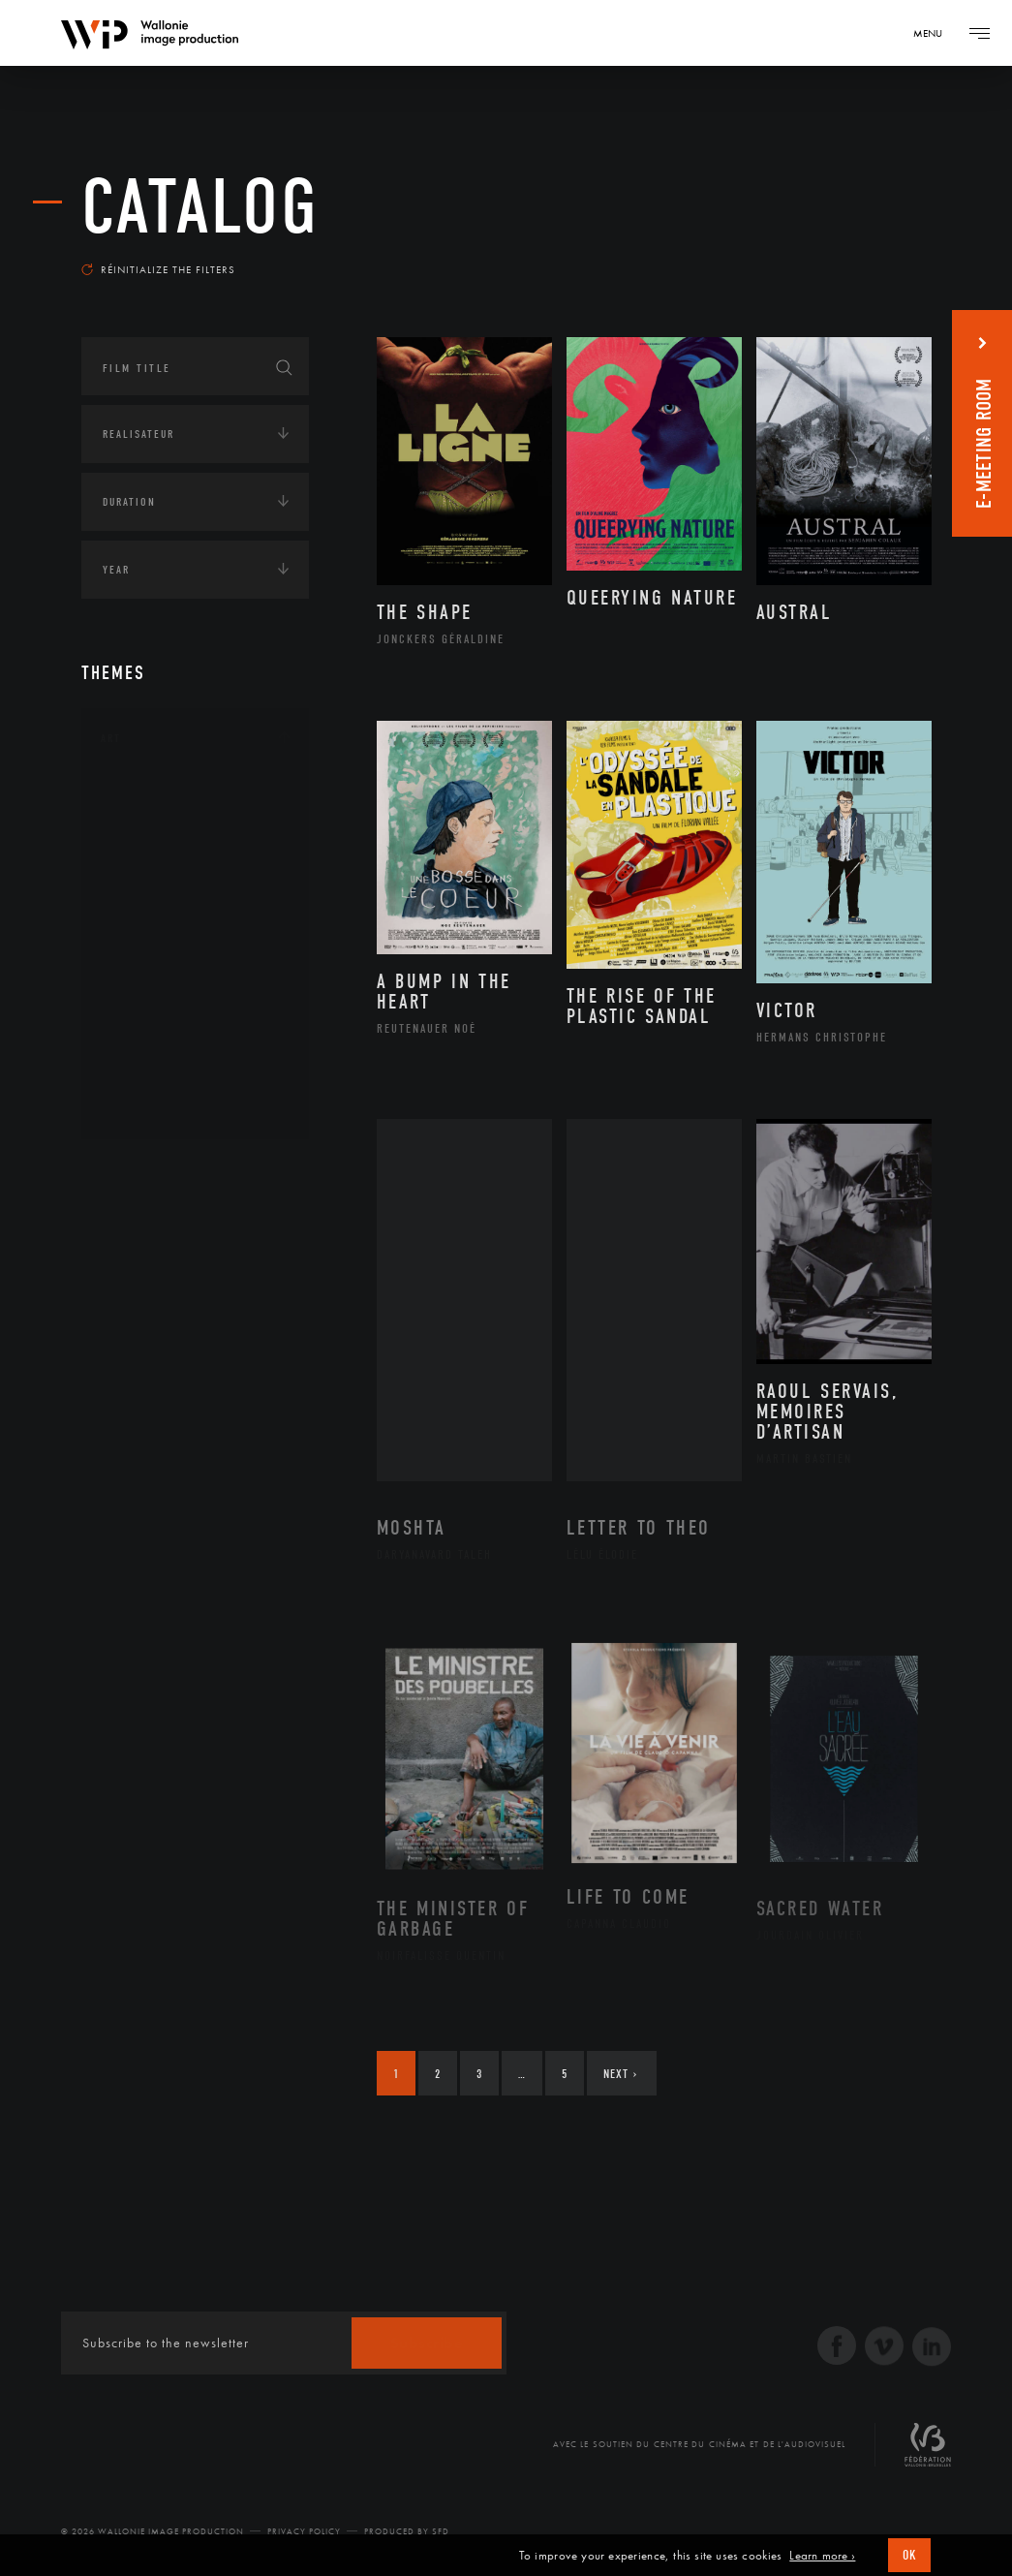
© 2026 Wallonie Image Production (152, 2531)
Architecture (163, 796)
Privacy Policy (304, 2531)
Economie (129, 1291)
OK (909, 2555)
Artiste (144, 858)
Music (140, 950)
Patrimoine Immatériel (195, 981)
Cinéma (144, 888)
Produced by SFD (406, 2531)
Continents (135, 1171)
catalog (200, 207)
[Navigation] (934, 33)
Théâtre (145, 1104)
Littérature (157, 919)
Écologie (128, 1231)
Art (111, 738)
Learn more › (822, 2555)
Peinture (148, 1012)
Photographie (166, 1042)
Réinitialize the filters (158, 269)
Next (620, 2073)
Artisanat (153, 827)
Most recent (877, 256)
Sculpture (152, 1073)
